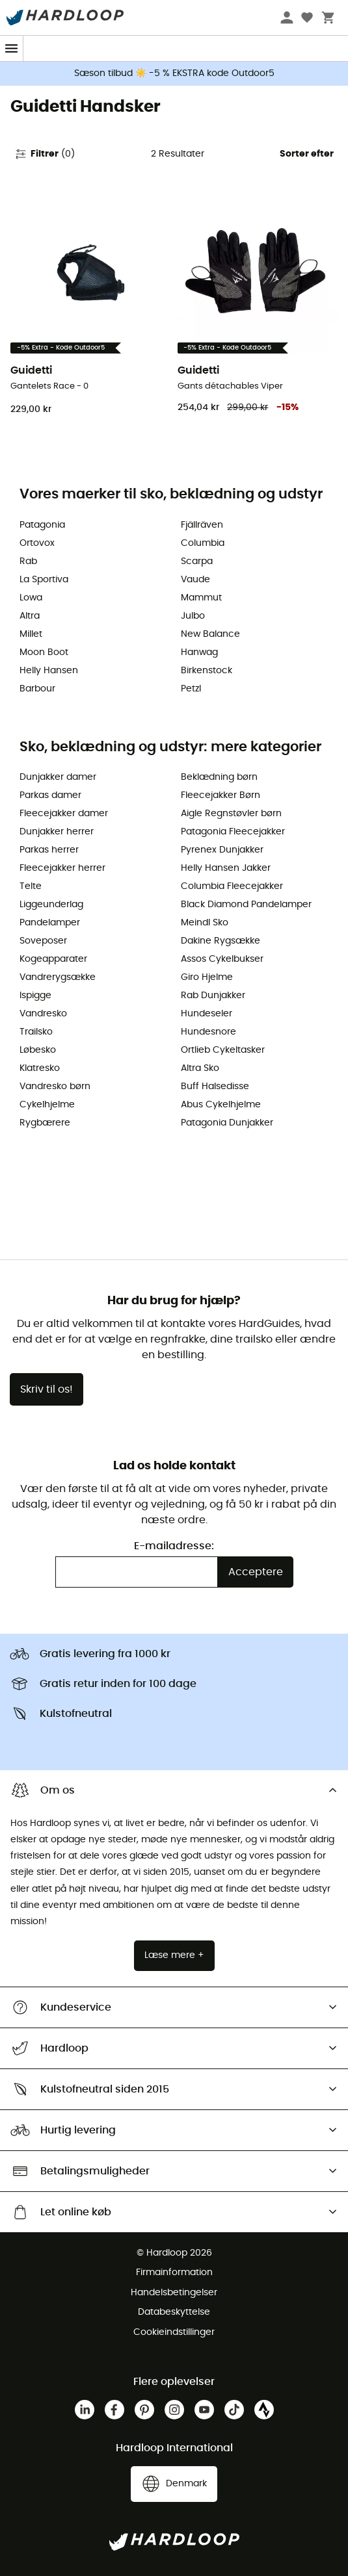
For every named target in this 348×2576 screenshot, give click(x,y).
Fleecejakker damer (64, 813)
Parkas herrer (49, 850)
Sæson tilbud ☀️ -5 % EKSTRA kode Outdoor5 (174, 73)
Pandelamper (50, 922)
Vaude (195, 579)
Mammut (201, 597)
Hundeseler (206, 1013)
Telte (31, 886)
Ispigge (35, 995)
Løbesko (38, 1050)
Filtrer (44, 154)
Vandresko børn (55, 1086)
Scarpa (197, 561)
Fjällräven (202, 525)
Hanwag (199, 652)
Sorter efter (307, 154)
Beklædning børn (219, 777)
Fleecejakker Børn (220, 795)
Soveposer (43, 941)
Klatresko (40, 1068)
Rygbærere (45, 1122)
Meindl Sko (204, 922)
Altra (30, 616)
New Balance (210, 634)
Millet (31, 634)
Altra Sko (200, 1068)
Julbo (193, 616)
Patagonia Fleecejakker (233, 831)
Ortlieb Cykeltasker (223, 1050)
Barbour (37, 688)
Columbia (202, 543)
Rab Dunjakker (213, 995)
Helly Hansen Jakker (226, 868)
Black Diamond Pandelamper (246, 904)
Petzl (191, 688)
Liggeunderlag (51, 904)
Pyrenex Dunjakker (222, 850)
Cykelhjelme (47, 1104)
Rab (28, 561)
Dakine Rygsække (220, 941)
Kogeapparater (53, 959)
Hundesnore (208, 1032)
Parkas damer (50, 795)
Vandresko (43, 1013)
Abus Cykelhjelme (221, 1104)
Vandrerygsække (58, 977)
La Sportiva (44, 579)
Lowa (31, 597)
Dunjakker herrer (57, 831)
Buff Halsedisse (215, 1086)
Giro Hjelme (207, 977)
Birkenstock (206, 670)
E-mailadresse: (174, 1546)
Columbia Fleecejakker (232, 886)
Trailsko (36, 1032)
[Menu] (11, 48)
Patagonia (42, 525)
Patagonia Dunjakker (227, 1122)
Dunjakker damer (58, 777)
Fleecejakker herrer (62, 868)
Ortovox (37, 543)
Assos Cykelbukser (222, 959)
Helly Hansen (49, 670)
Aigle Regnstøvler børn (231, 813)
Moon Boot (44, 652)
